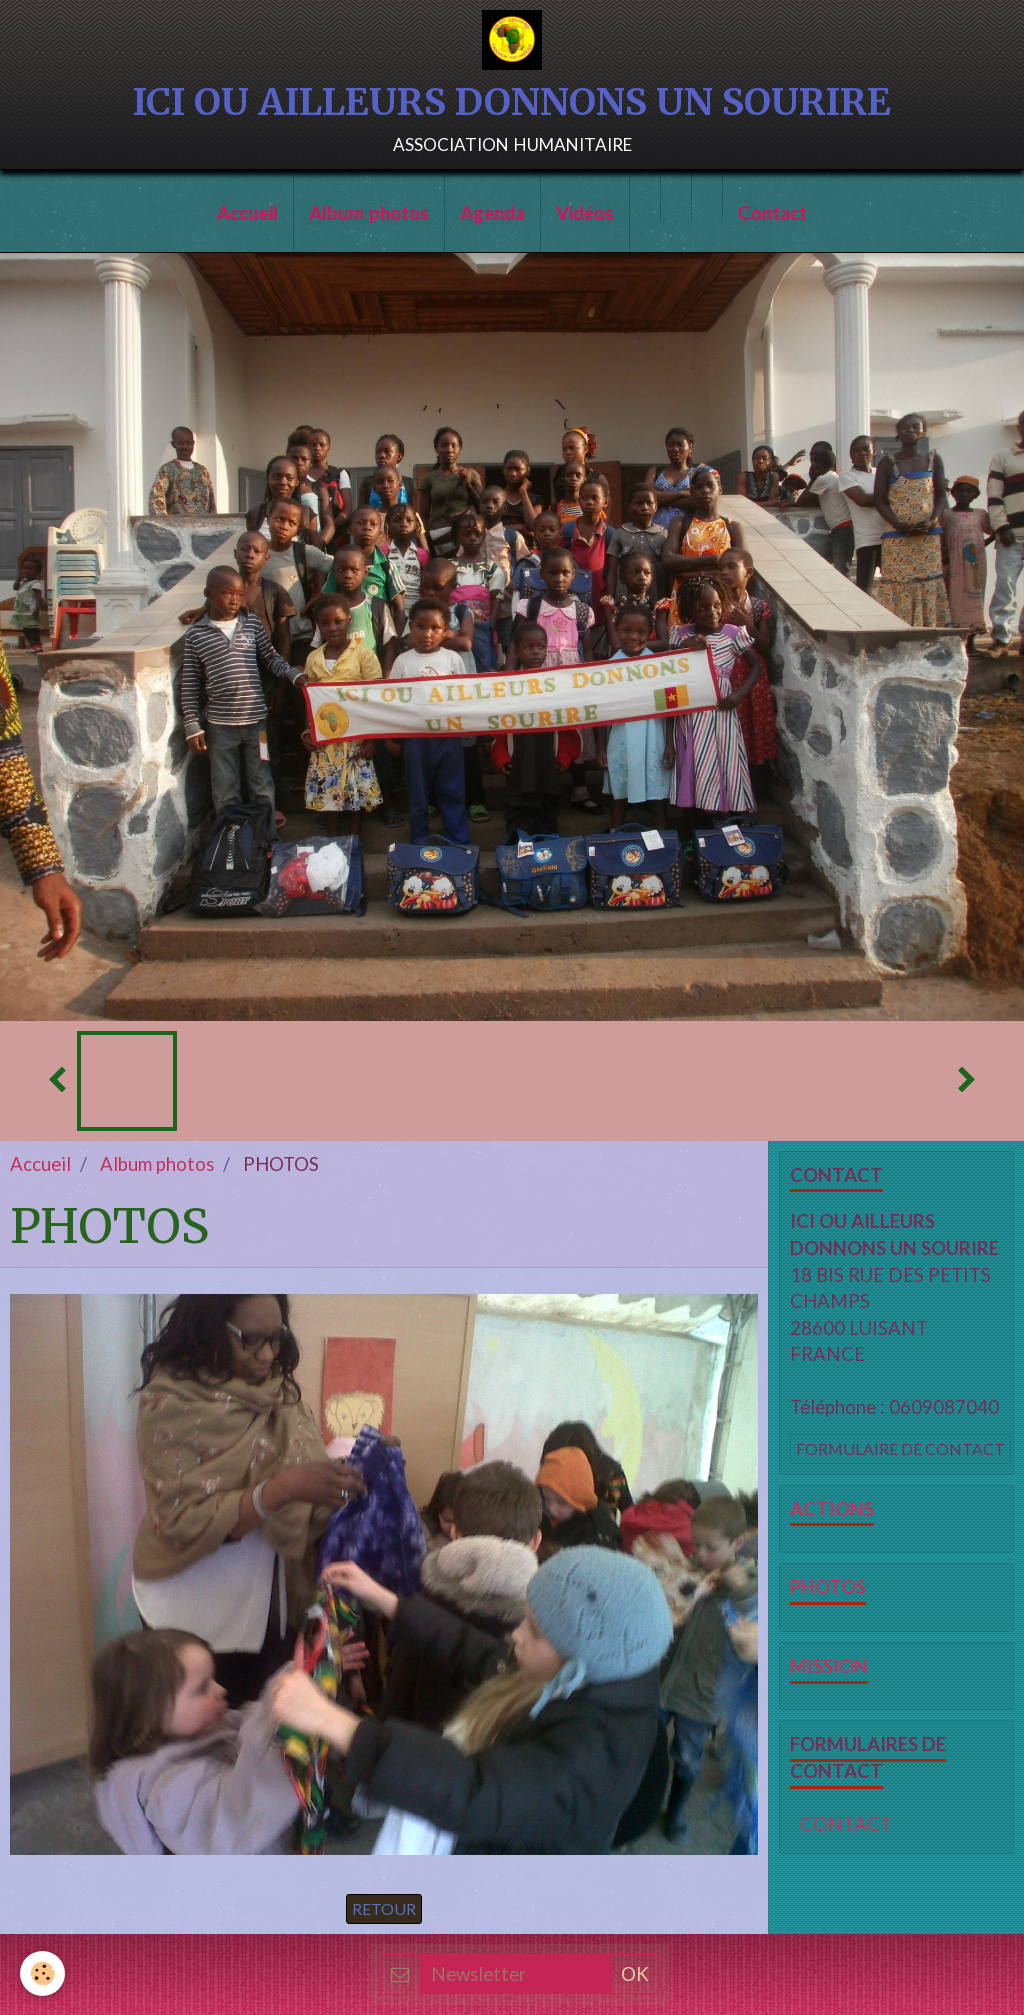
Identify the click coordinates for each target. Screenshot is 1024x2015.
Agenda (492, 213)
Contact (772, 213)
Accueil (247, 213)
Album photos (369, 213)
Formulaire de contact (900, 1448)
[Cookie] (42, 1973)
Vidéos (585, 213)
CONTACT (846, 1824)
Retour (384, 1908)
